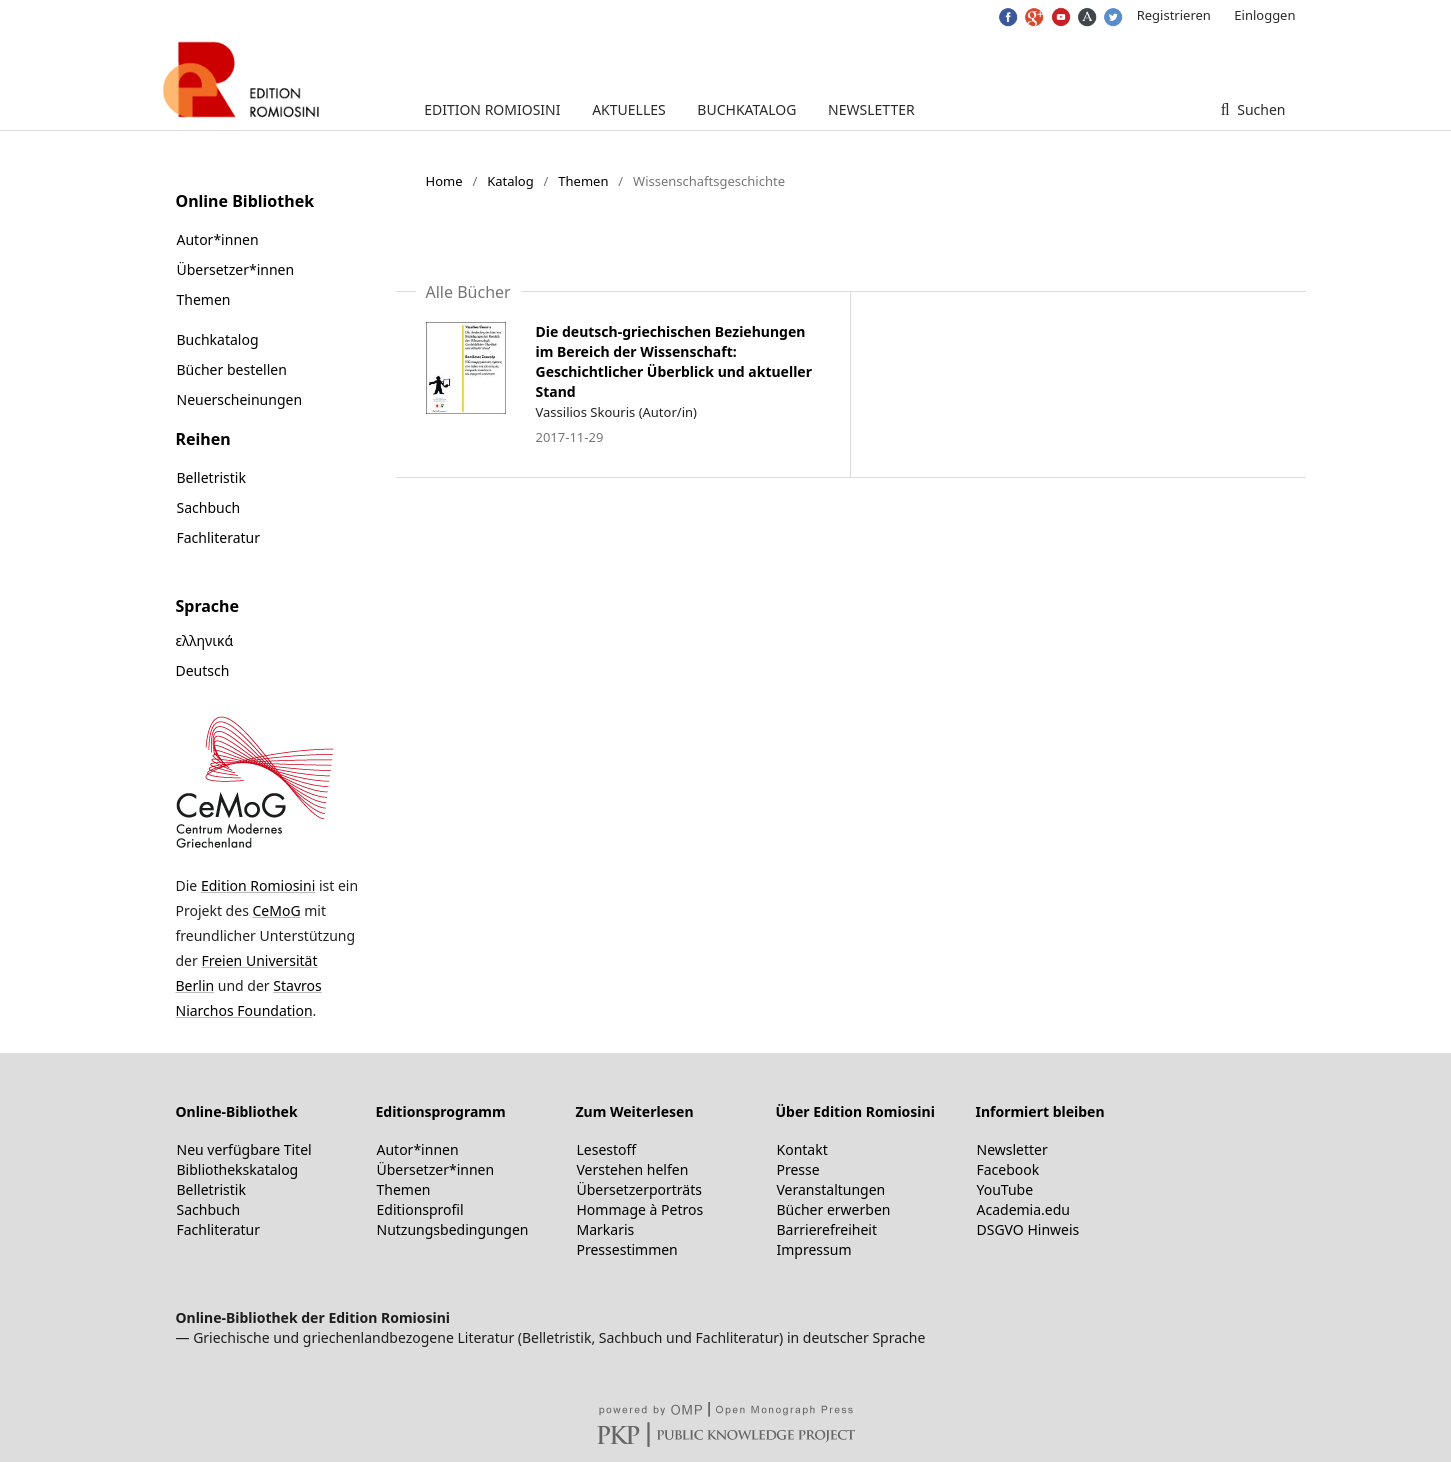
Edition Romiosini (492, 109)
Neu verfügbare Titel (244, 1149)
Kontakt (802, 1149)
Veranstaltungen (831, 1189)
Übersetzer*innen (236, 269)
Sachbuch (209, 507)
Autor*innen (218, 239)
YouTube (1005, 1189)
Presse (798, 1169)
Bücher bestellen (232, 369)
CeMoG (276, 910)
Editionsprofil (420, 1209)
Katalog (510, 181)
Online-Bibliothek (237, 1111)
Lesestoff (607, 1149)
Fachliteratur (219, 537)
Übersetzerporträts (639, 1189)
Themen (583, 181)
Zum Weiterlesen (635, 1111)
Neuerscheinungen (240, 399)
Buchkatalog (746, 109)
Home (444, 181)
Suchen (1260, 109)
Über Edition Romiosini (855, 1111)
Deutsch (203, 670)
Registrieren (1174, 15)
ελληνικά (205, 640)
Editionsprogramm (441, 1111)
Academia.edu (1024, 1209)
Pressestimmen (627, 1249)
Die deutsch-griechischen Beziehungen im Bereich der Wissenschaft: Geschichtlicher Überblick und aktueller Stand (674, 361)
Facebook (1008, 1169)
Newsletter (871, 109)
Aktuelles (629, 109)
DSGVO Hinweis (1028, 1229)
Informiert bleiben (1040, 1111)
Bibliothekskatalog (238, 1169)
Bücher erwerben (834, 1209)
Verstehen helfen (633, 1169)
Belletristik (211, 477)
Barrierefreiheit (827, 1229)
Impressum (814, 1249)
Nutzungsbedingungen (453, 1229)
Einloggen (1264, 15)
